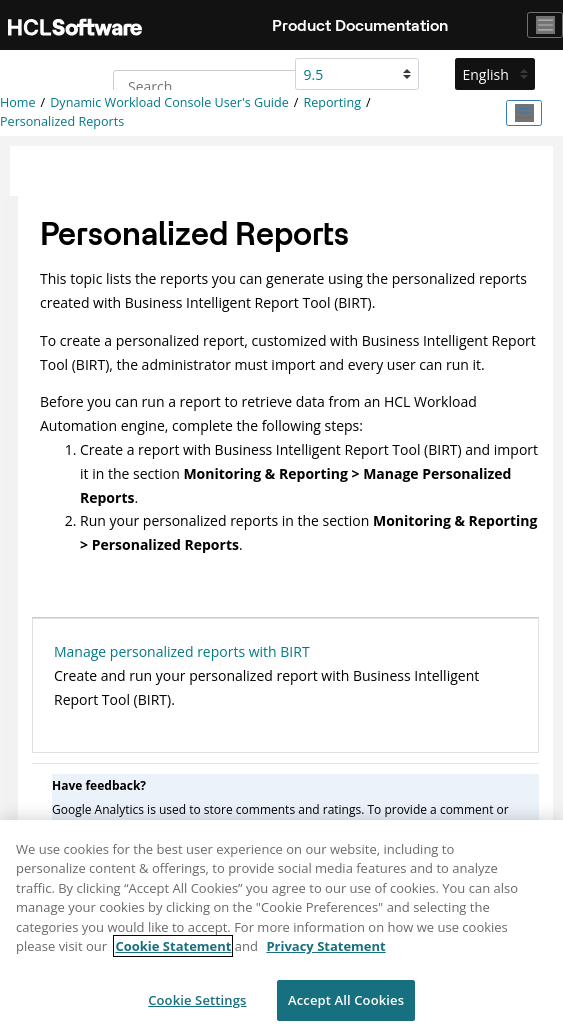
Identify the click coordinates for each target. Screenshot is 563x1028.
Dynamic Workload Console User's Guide (169, 102)
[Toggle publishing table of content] (524, 113)
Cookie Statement (173, 953)
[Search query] (216, 86)
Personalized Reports (62, 121)
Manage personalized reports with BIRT (182, 651)
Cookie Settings (197, 1007)
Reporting (332, 102)
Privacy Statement (325, 953)
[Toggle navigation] (545, 25)
